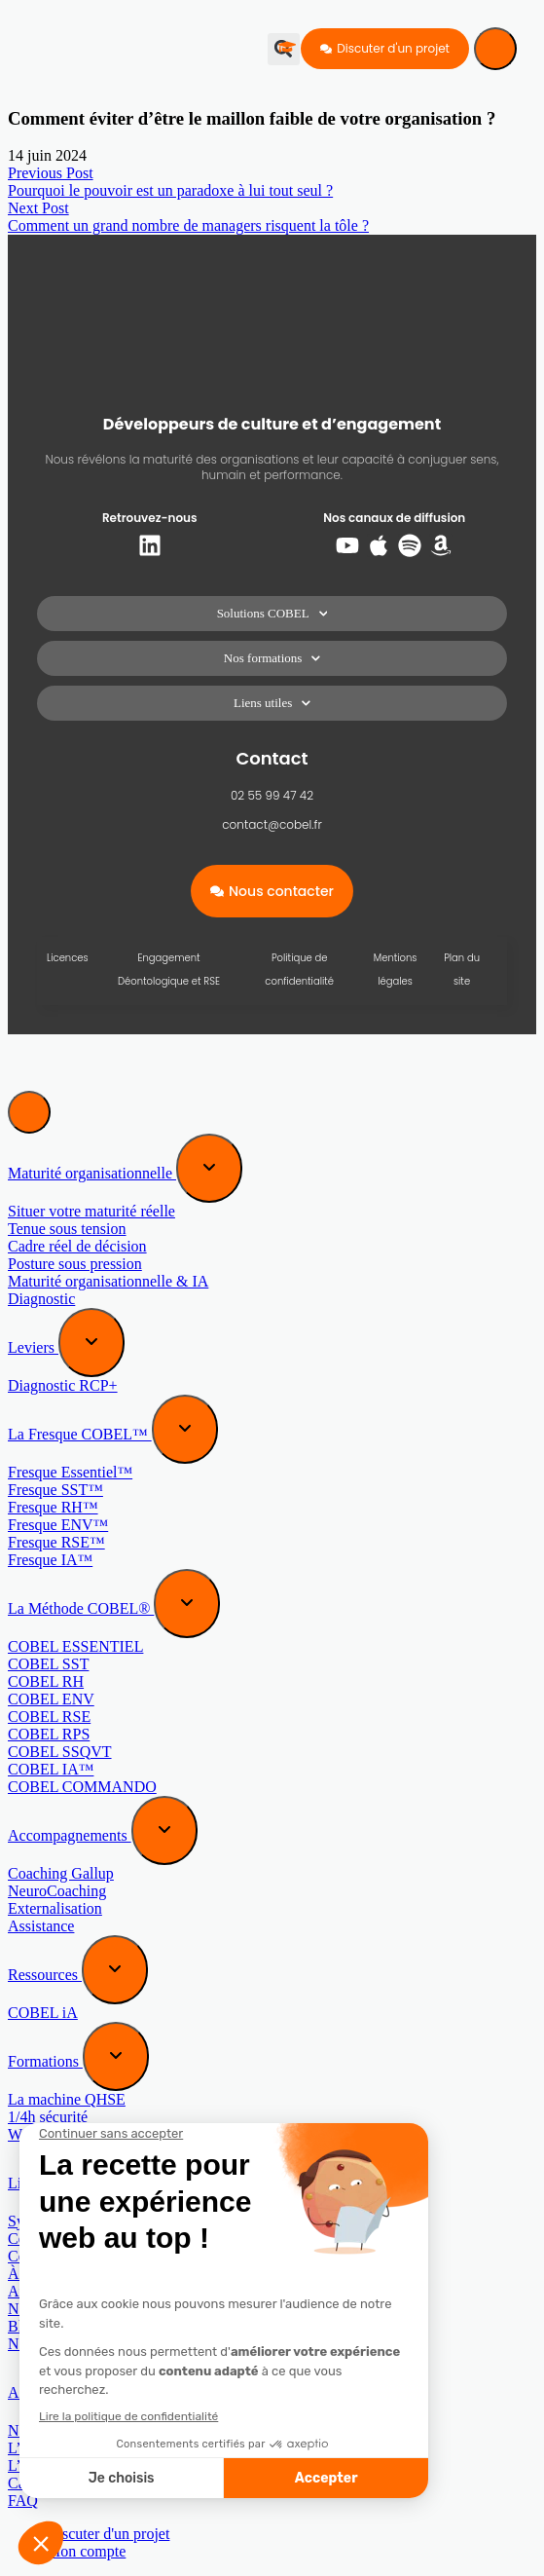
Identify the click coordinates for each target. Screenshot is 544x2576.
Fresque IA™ (50, 1559)
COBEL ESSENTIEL (75, 1646)
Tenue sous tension (67, 1228)
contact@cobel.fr (271, 824)
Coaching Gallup (61, 1873)
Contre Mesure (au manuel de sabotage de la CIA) (164, 2256)
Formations (45, 2061)
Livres (30, 2183)
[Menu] (495, 48)
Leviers (33, 1347)
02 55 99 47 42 (272, 795)
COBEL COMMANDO (82, 1786)
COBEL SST (48, 1664)
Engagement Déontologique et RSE (169, 970)
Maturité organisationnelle (92, 1173)
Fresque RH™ (53, 1507)
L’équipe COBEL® (68, 2465)
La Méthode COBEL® (81, 1608)
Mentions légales (395, 970)
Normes (32, 2308)
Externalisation (55, 1908)
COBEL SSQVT (60, 1751)
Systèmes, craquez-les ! (81, 2221)
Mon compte (86, 2551)
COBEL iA (43, 2012)
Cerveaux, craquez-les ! (81, 2238)
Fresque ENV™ (58, 1524)
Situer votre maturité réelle (91, 1211)
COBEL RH (46, 1681)
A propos (38, 2392)
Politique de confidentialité (299, 970)
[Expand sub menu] (209, 1168)
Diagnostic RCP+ (63, 1385)
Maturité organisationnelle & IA (108, 1281)
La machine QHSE (67, 2099)
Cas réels (36, 2483)
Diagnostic (41, 1298)
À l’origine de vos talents (86, 2273)
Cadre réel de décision (77, 1246)
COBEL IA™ (50, 1769)
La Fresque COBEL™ (80, 1434)
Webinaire (39, 2134)
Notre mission (51, 2430)
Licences (68, 958)
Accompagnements (69, 1835)
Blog (23, 2326)
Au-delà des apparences (82, 2291)
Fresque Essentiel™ (70, 1472)
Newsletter (41, 2343)
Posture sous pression (75, 1263)
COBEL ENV (51, 1699)
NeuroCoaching (57, 1891)
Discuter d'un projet (108, 2533)
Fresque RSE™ (56, 1542)
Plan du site (462, 970)
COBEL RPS (49, 1734)
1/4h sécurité (48, 2117)
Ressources (45, 1974)
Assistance (41, 1926)
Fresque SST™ (55, 1489)
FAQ (23, 2500)
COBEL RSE (49, 1716)
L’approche (43, 2448)
